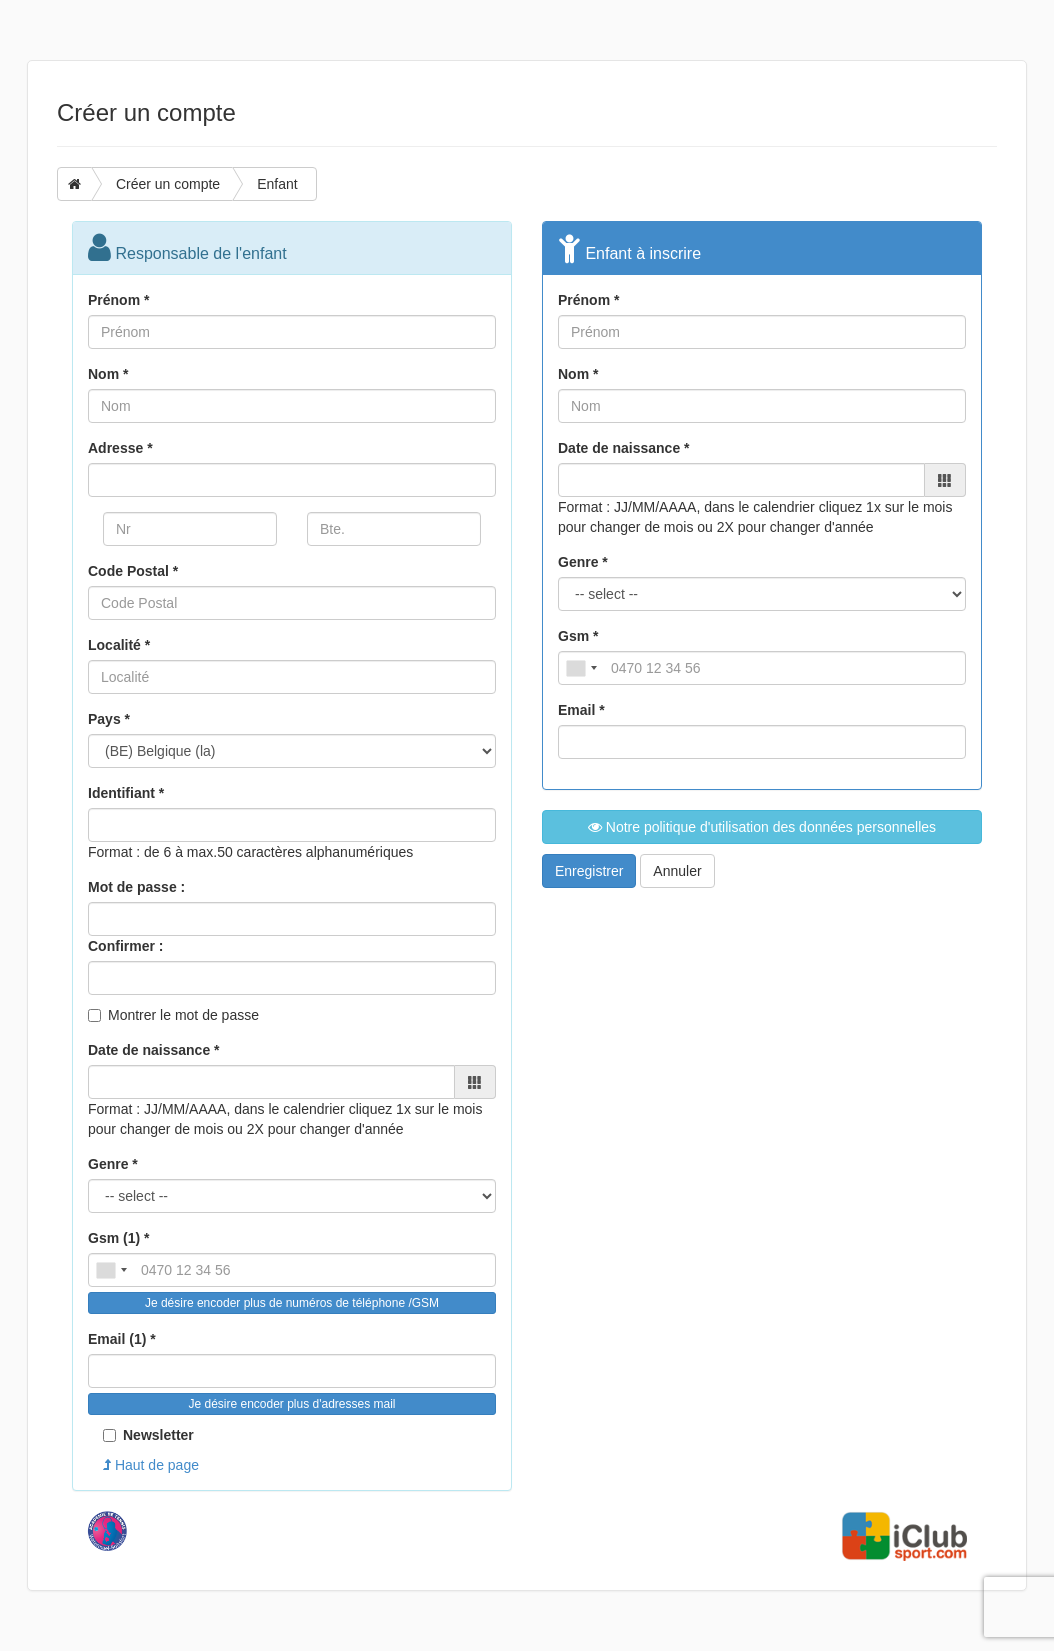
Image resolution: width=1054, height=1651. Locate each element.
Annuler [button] (677, 871)
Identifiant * (126, 793)
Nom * (108, 374)
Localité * (119, 645)
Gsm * (578, 636)
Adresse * (120, 448)
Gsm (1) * (118, 1238)
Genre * (113, 1164)
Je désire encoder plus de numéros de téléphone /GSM (292, 1303)
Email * (581, 710)
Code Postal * (133, 571)
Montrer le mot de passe (183, 1015)
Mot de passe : (136, 887)
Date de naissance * (154, 1050)
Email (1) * (122, 1339)
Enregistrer (589, 871)
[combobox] (111, 1270)
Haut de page (151, 1465)
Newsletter (148, 1435)
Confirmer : (125, 946)
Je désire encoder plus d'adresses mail (291, 1404)
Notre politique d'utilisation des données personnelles (762, 827)
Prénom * (118, 300)
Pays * (109, 719)
